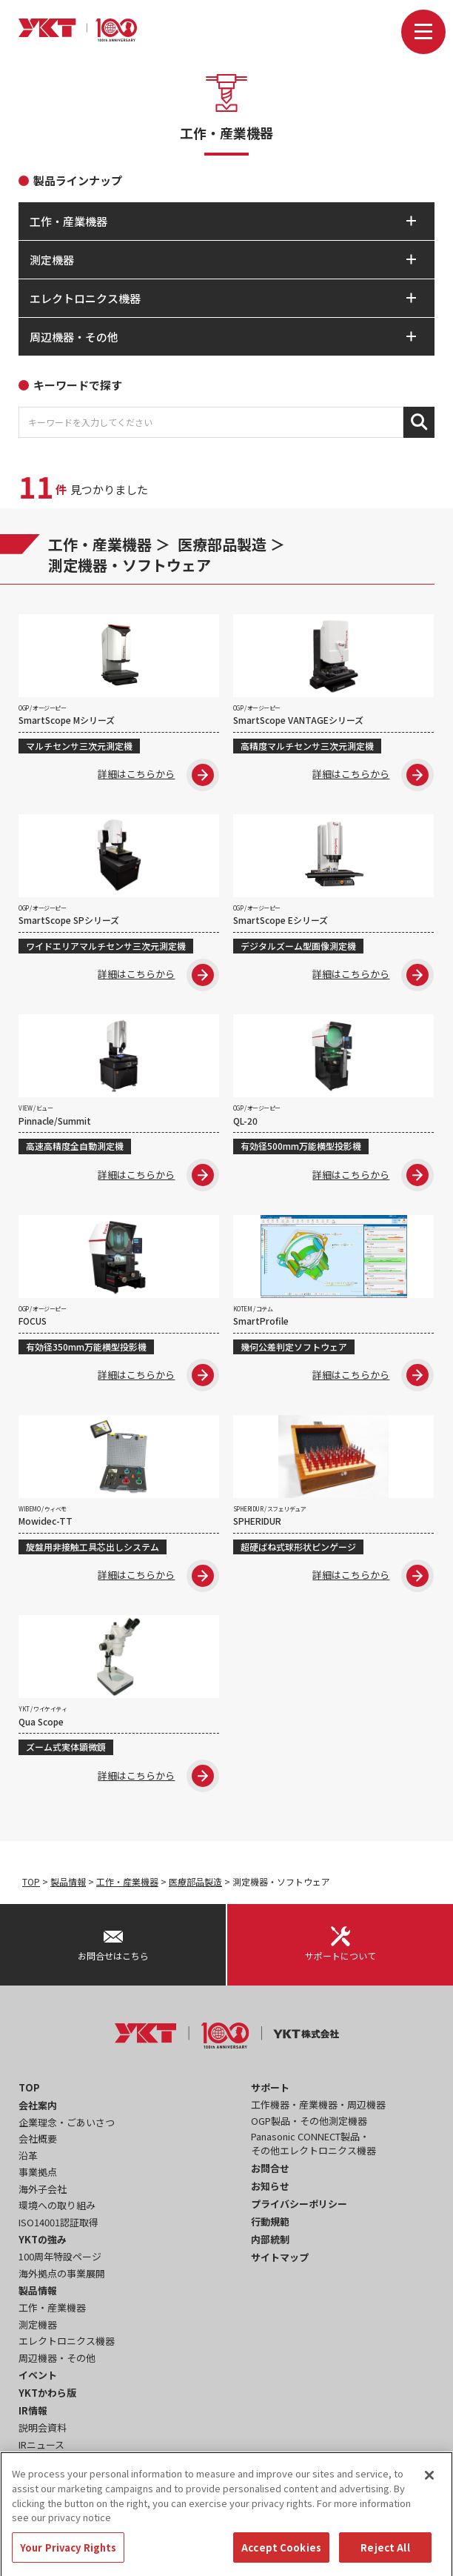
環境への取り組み (57, 2205)
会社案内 (38, 2105)
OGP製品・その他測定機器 (309, 2121)
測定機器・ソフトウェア (129, 565)
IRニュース (41, 2444)
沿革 (28, 2156)
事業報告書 (43, 2461)
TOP (31, 1881)
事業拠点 (38, 2172)
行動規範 (270, 2221)
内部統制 (270, 2239)
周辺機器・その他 (57, 2358)
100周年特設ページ (60, 2256)
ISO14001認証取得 (58, 2222)
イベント (38, 2375)
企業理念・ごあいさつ (67, 2122)
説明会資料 (43, 2427)
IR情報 (33, 2410)
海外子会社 (43, 2189)
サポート (270, 2087)
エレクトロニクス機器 (67, 2341)
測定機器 (38, 2324)
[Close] (429, 2492)
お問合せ (270, 2168)
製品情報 (68, 1881)
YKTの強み (43, 2239)
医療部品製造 (222, 544)
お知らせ (270, 2186)
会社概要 (38, 2138)
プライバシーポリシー (299, 2204)
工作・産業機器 (100, 544)
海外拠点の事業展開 (62, 2273)
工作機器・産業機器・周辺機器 (318, 2104)
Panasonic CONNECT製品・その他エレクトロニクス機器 (313, 2143)
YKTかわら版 (47, 2393)
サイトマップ (280, 2257)
